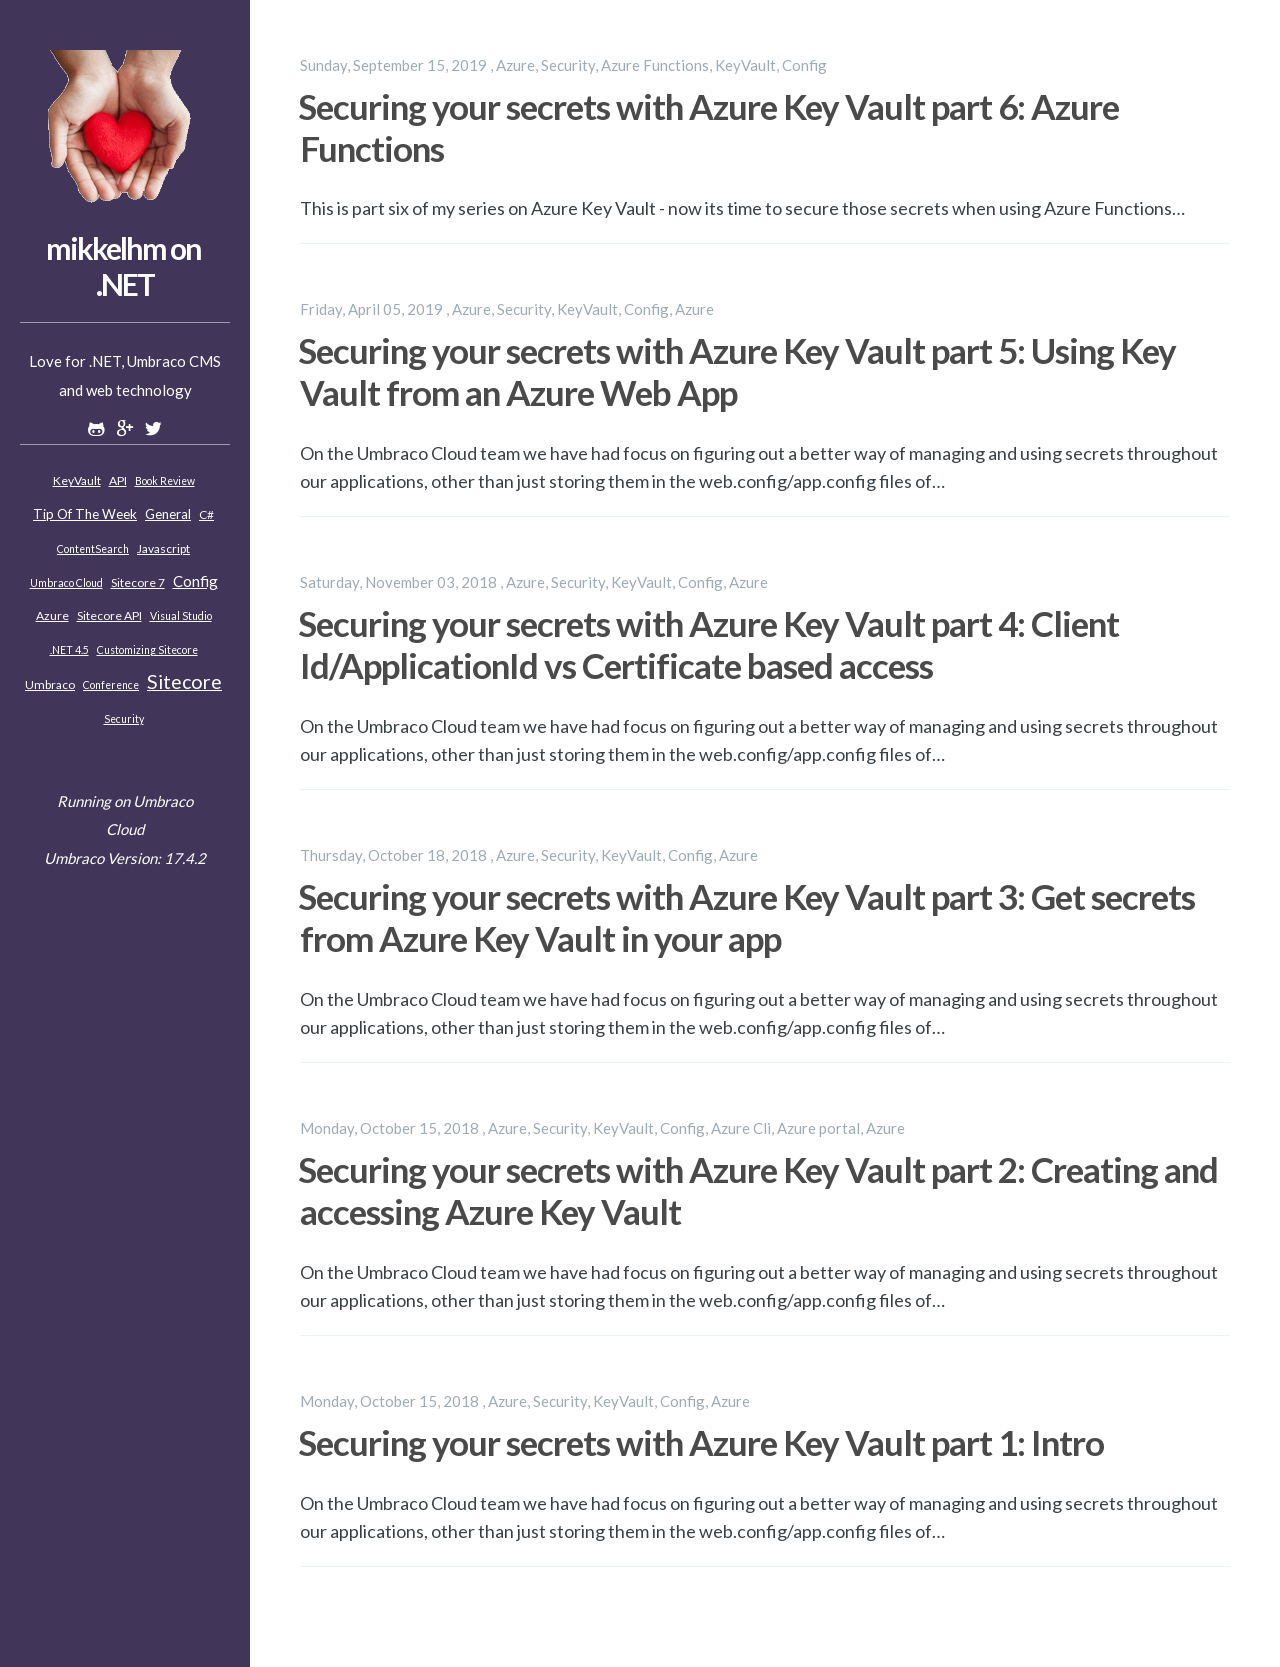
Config (195, 581)
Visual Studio (181, 616)
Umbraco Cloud (66, 583)
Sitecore (184, 681)
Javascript (163, 548)
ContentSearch (93, 549)
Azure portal (818, 1128)
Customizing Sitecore (147, 650)
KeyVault (77, 480)
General (168, 514)
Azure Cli (741, 1128)
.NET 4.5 (69, 650)
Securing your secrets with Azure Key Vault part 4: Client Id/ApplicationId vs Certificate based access (708, 644)
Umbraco (50, 684)
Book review (165, 481)
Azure (52, 615)
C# (206, 514)
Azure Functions (655, 65)
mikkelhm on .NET (123, 266)
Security (124, 719)
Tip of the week (85, 514)
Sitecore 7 (138, 582)
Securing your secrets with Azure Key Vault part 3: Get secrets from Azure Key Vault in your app (746, 917)
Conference (111, 685)
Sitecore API (109, 615)
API (118, 480)
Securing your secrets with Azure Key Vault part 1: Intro (701, 1442)
